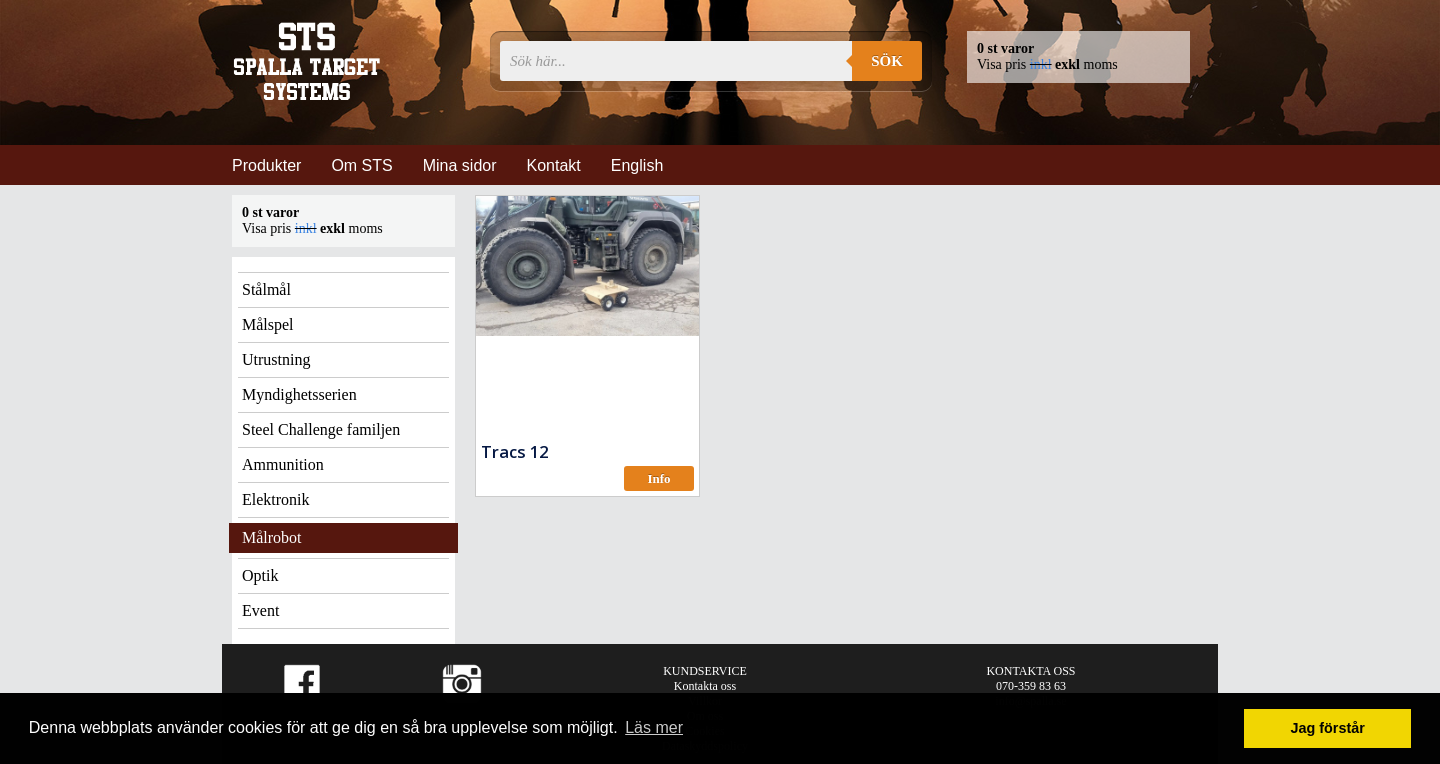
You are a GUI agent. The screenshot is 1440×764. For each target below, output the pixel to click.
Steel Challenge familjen (321, 429)
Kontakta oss (705, 686)
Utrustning (276, 359)
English (637, 165)
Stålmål (266, 289)
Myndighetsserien (299, 394)
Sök (887, 61)
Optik (260, 575)
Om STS (361, 165)
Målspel (268, 324)
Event (260, 610)
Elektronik (276, 499)
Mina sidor (460, 165)
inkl (1041, 64)
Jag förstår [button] (1327, 728)
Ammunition (283, 464)
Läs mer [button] (654, 727)
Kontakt (554, 165)
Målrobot (272, 537)
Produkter (266, 165)
